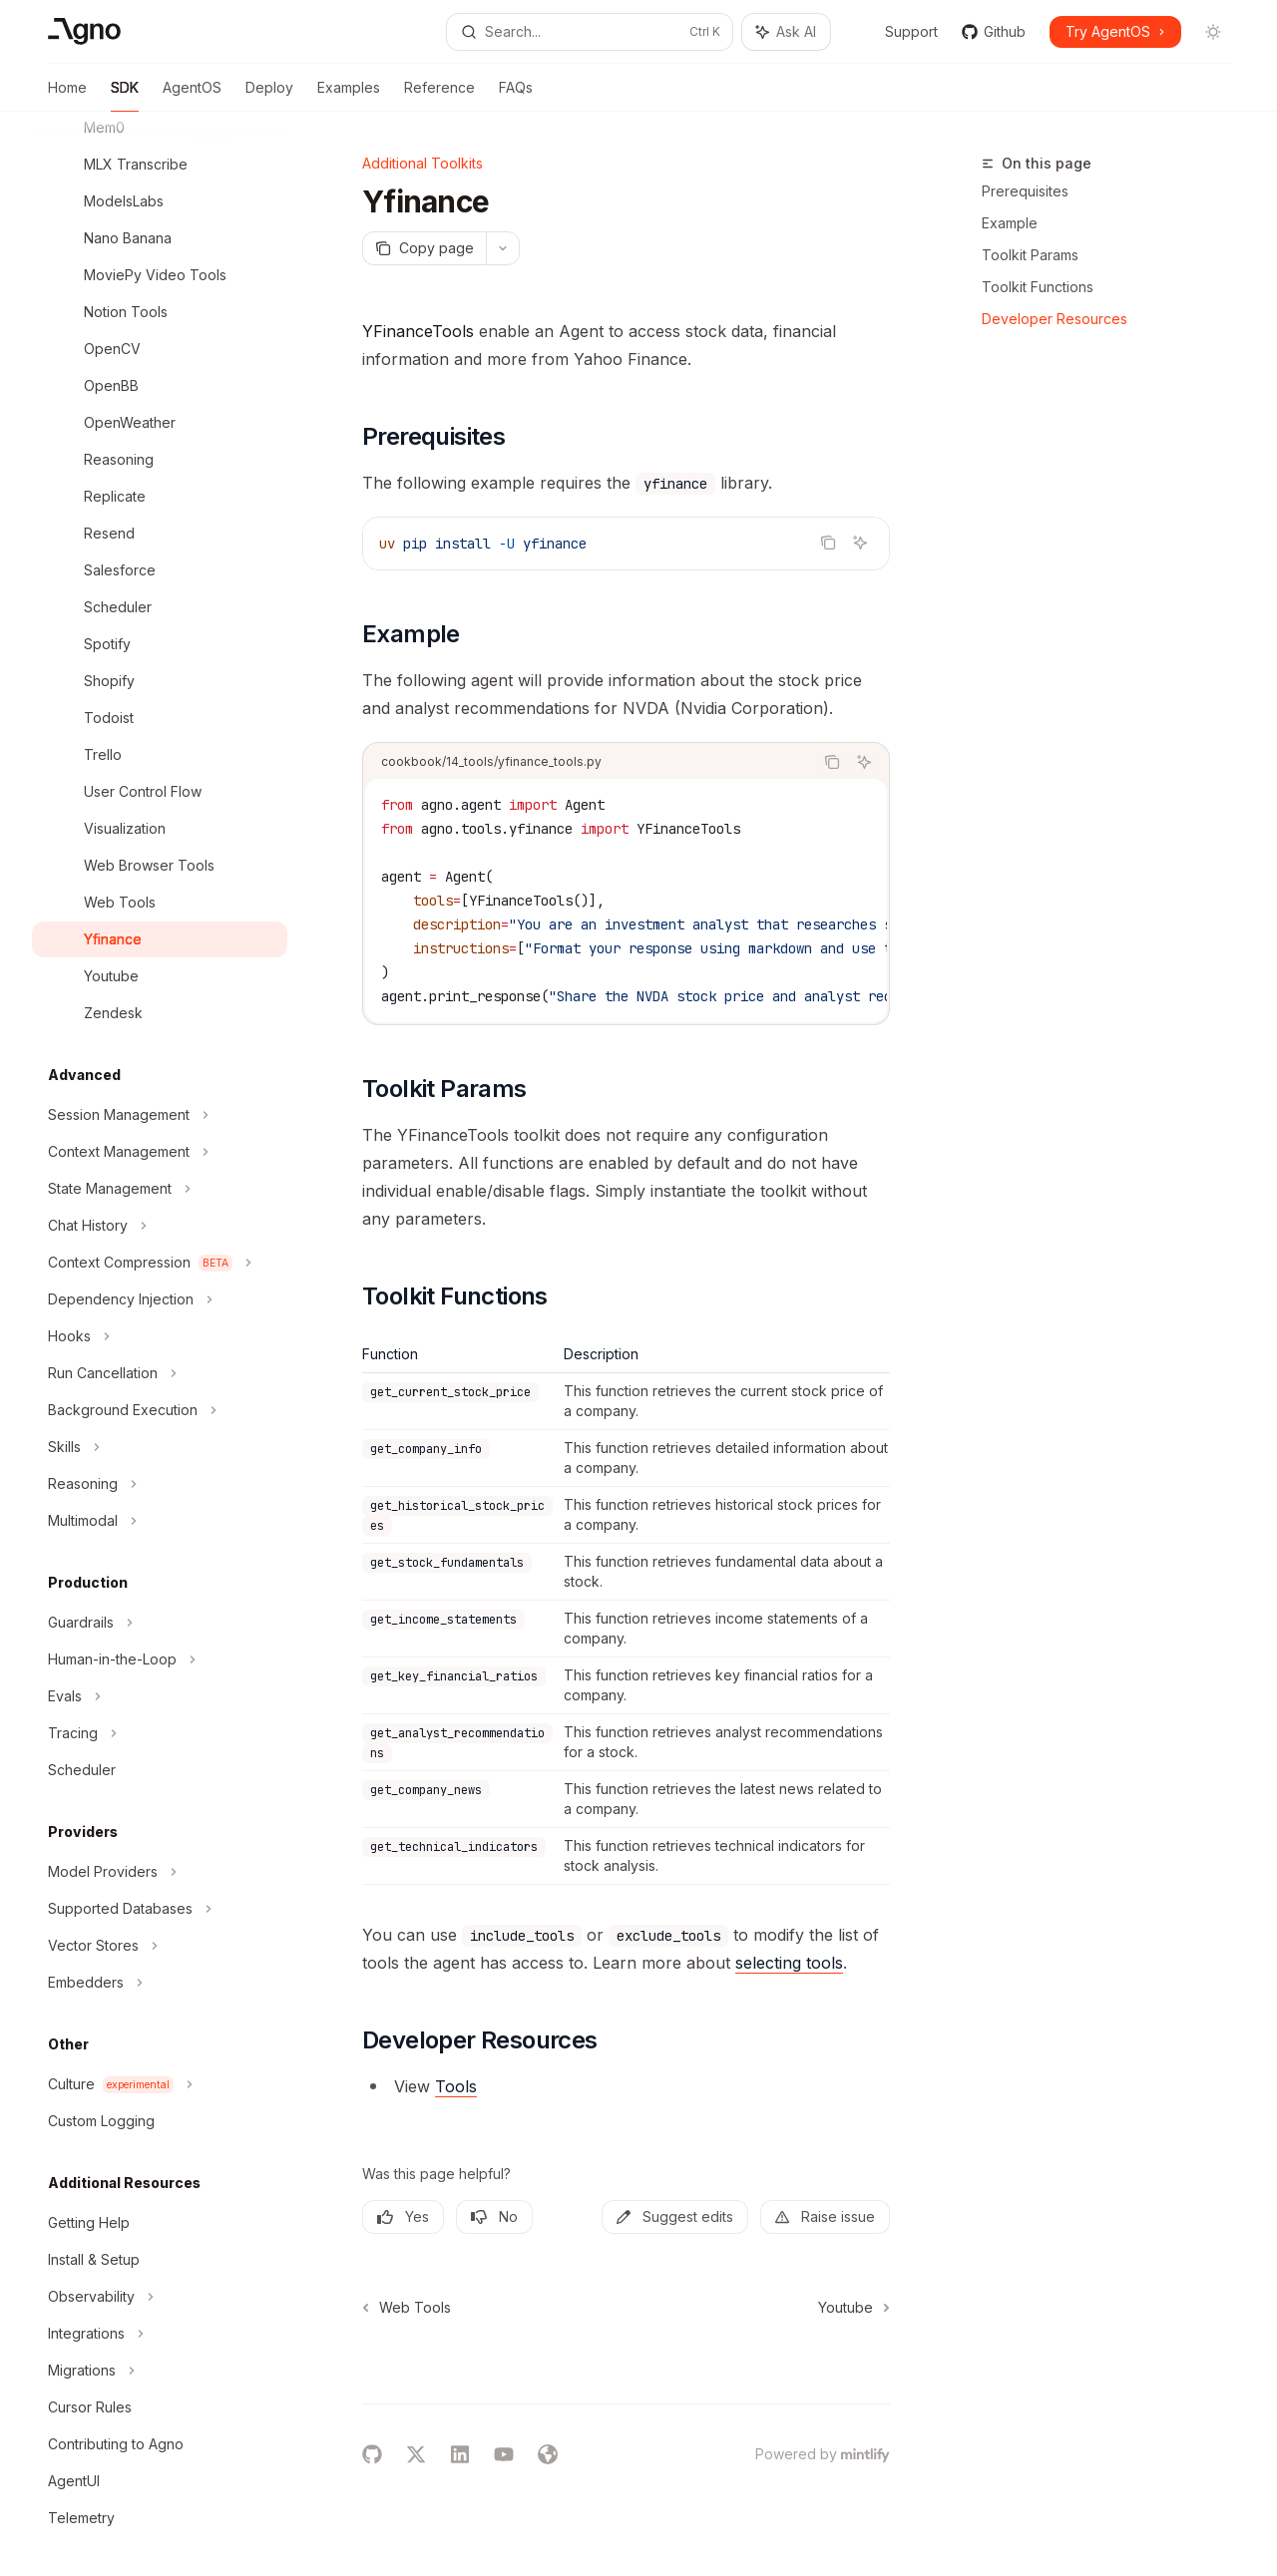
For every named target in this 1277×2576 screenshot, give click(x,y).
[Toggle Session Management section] (159, 1115)
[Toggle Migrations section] (159, 2371)
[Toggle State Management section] (159, 1189)
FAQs (516, 95)
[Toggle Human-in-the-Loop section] (159, 1659)
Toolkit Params (1030, 254)
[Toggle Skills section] (159, 1447)
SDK (125, 95)
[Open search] (589, 32)
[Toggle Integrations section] (159, 2334)
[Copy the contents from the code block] (828, 542)
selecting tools (789, 1963)
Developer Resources (1054, 318)
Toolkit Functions (1037, 286)
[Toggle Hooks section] (159, 1336)
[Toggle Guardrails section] (159, 1623)
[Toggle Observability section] (159, 2297)
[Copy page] (424, 248)
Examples (348, 95)
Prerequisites (1025, 191)
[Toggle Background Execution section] (159, 1410)
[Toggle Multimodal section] (159, 1521)
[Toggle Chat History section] (159, 1226)
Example (1010, 222)
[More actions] (503, 248)
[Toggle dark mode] (1213, 32)
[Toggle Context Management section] (159, 1152)
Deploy (269, 95)
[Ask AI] (860, 542)
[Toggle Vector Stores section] (159, 1946)
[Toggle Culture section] (159, 2084)
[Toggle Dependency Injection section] (159, 1299)
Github (994, 31)
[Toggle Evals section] (159, 1696)
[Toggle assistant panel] (786, 32)
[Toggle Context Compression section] (159, 1263)
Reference (439, 95)
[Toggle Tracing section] (159, 1733)
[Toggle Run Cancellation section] (159, 1373)
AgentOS (192, 95)
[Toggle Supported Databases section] (159, 1909)
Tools (456, 2086)
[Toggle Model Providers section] (159, 1872)
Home (67, 95)
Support (900, 31)
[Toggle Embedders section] (159, 1983)
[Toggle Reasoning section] (159, 1484)
